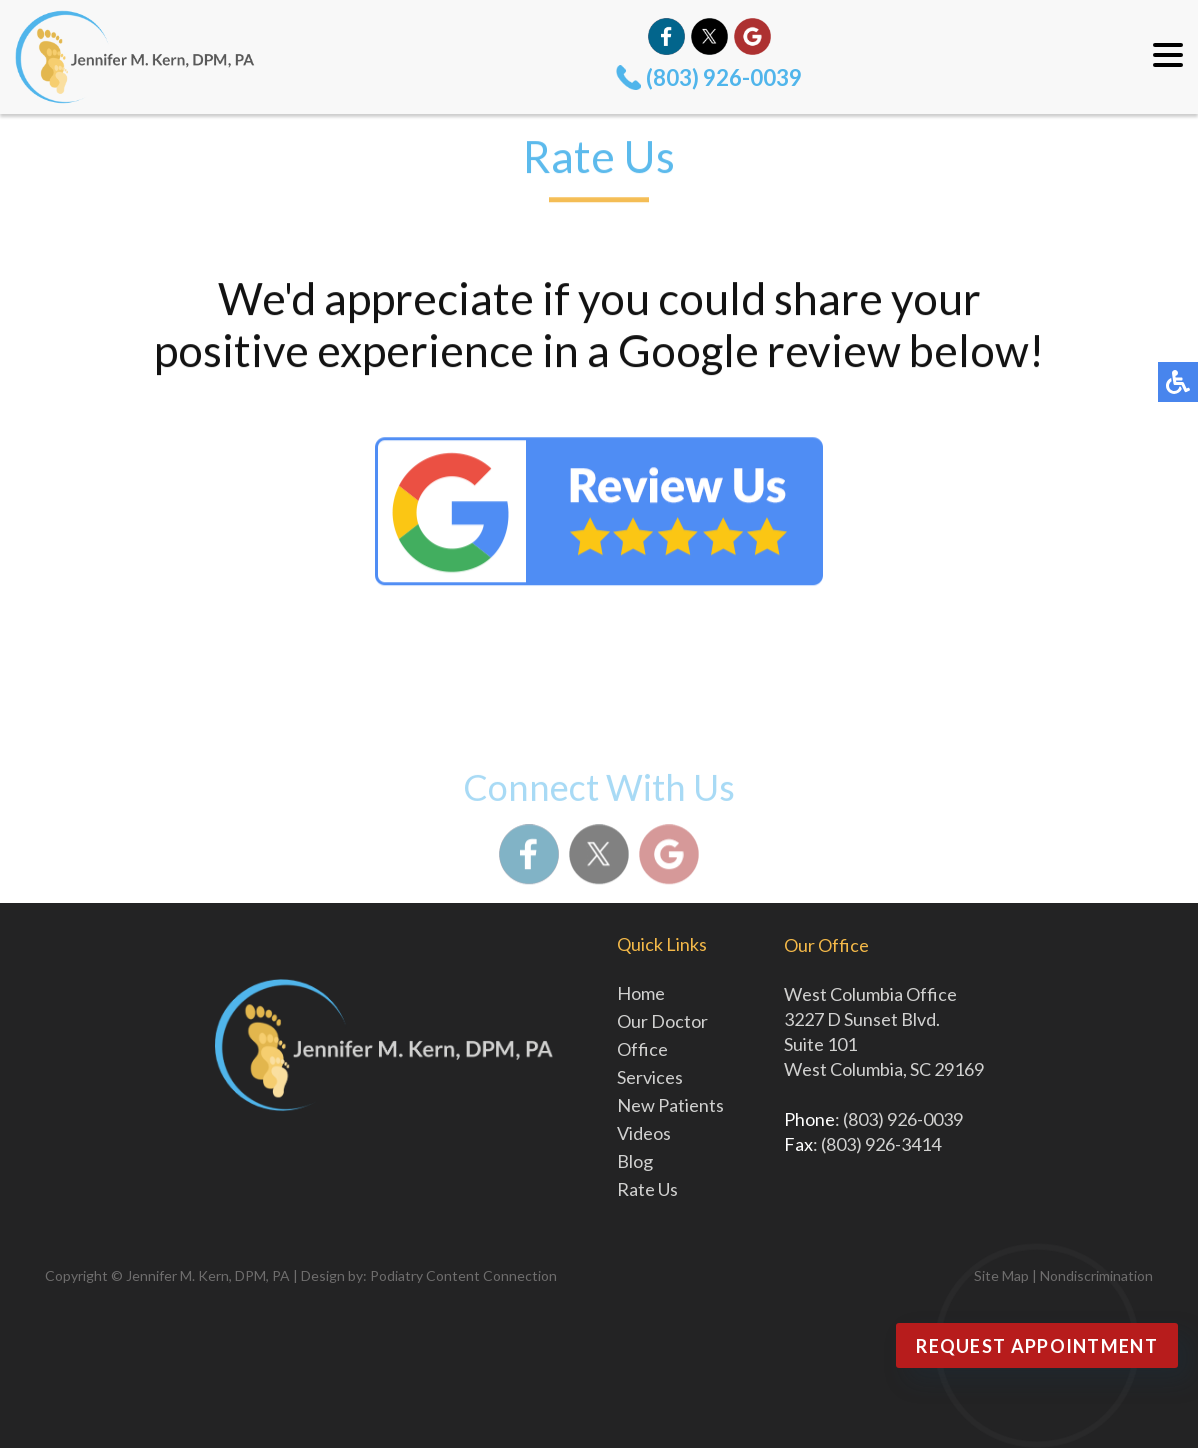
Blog (635, 1161)
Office (642, 1049)
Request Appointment (1037, 1346)
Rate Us (647, 1189)
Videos (644, 1133)
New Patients (670, 1105)
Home (641, 993)
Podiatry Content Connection (463, 1275)
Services (650, 1077)
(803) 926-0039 (724, 77)
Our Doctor (662, 1021)
